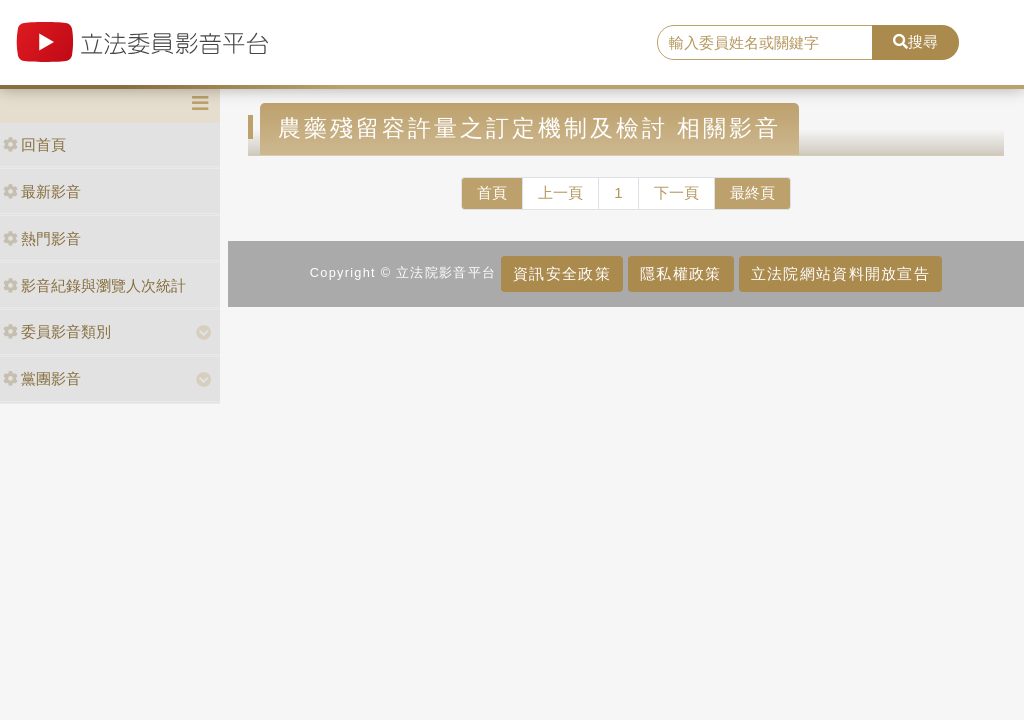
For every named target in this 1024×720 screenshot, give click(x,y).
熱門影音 (42, 238)
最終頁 (752, 192)
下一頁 (676, 192)
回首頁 (34, 144)
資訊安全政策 (562, 273)
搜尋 (915, 41)
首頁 (492, 192)
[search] (765, 43)
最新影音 (42, 191)
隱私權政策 (680, 273)
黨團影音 (42, 378)
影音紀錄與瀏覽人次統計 (94, 285)
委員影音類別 (57, 331)
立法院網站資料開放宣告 (840, 273)
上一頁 (560, 192)
